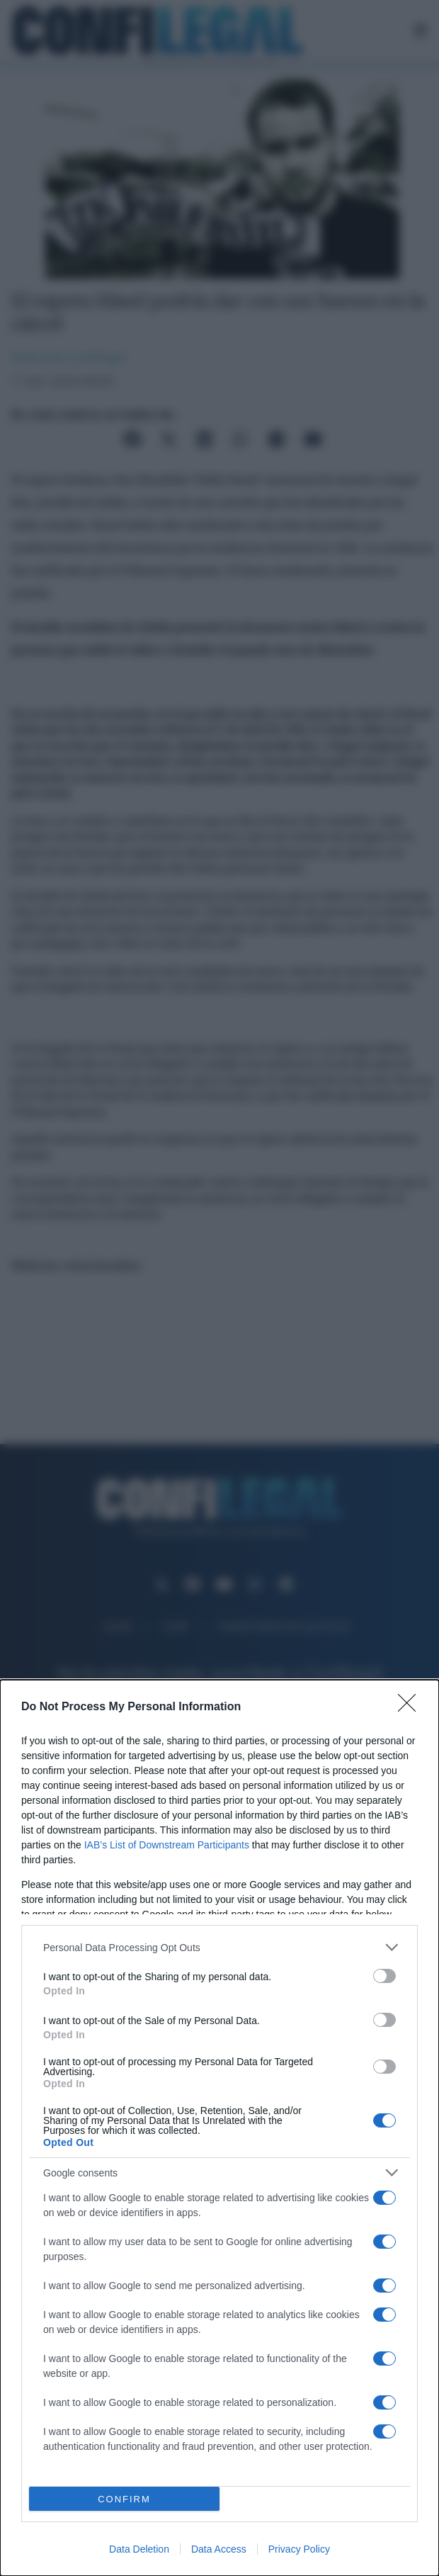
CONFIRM (124, 2499)
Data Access (218, 2549)
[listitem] (219, 1947)
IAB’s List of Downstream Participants (166, 1845)
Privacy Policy (299, 2549)
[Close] (411, 1707)
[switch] (384, 1976)
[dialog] (219, 2128)
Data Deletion (139, 2549)
